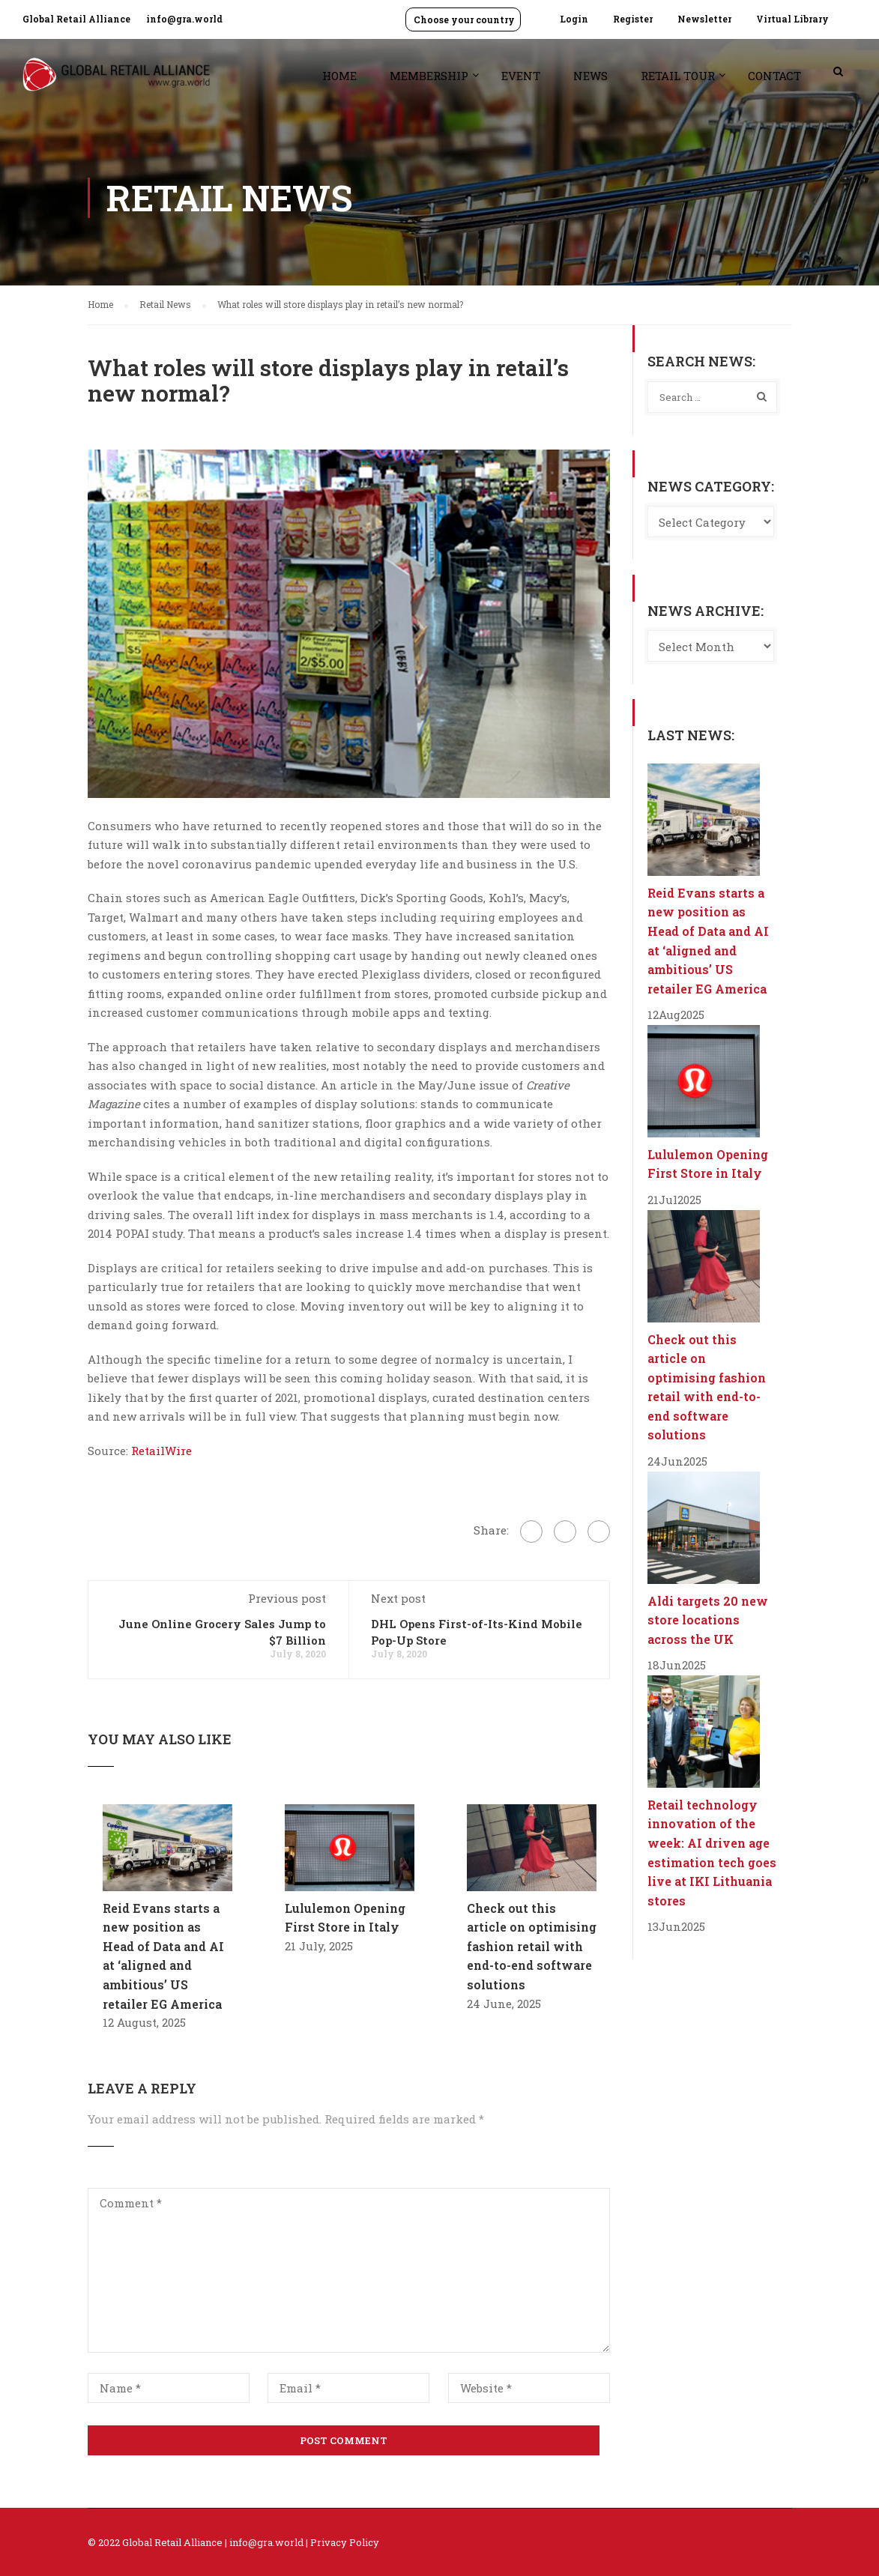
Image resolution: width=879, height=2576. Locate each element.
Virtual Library (792, 19)
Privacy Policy (344, 2542)
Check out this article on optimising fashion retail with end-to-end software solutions (531, 1946)
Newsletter (704, 19)
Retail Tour (678, 75)
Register (633, 19)
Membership (429, 75)
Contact (774, 75)
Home (339, 75)
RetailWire (161, 1450)
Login (574, 19)
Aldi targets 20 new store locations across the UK (707, 1620)
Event (520, 75)
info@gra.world (184, 19)
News (590, 75)
